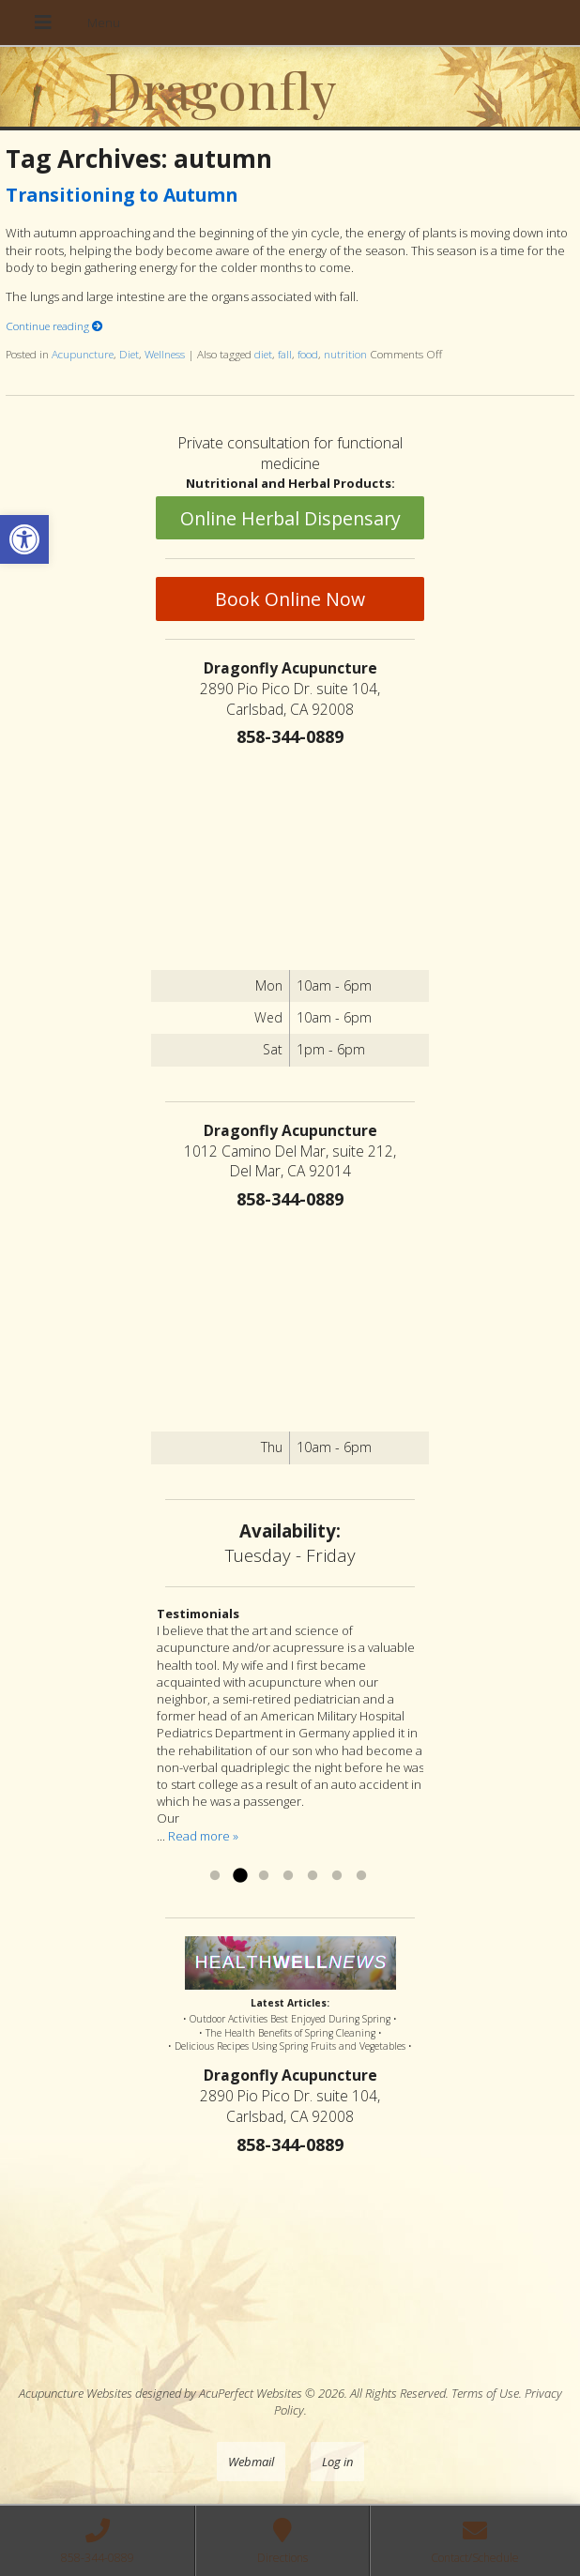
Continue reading (54, 325)
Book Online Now (290, 599)
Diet (129, 353)
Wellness (165, 353)
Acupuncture (83, 353)
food (308, 353)
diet (263, 353)
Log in (337, 2461)
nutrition (345, 353)
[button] (24, 539)
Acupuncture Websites (75, 2393)
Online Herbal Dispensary (290, 518)
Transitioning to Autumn (121, 194)
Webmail (251, 2461)
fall (285, 353)
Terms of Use (485, 2393)
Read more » (203, 1835)
